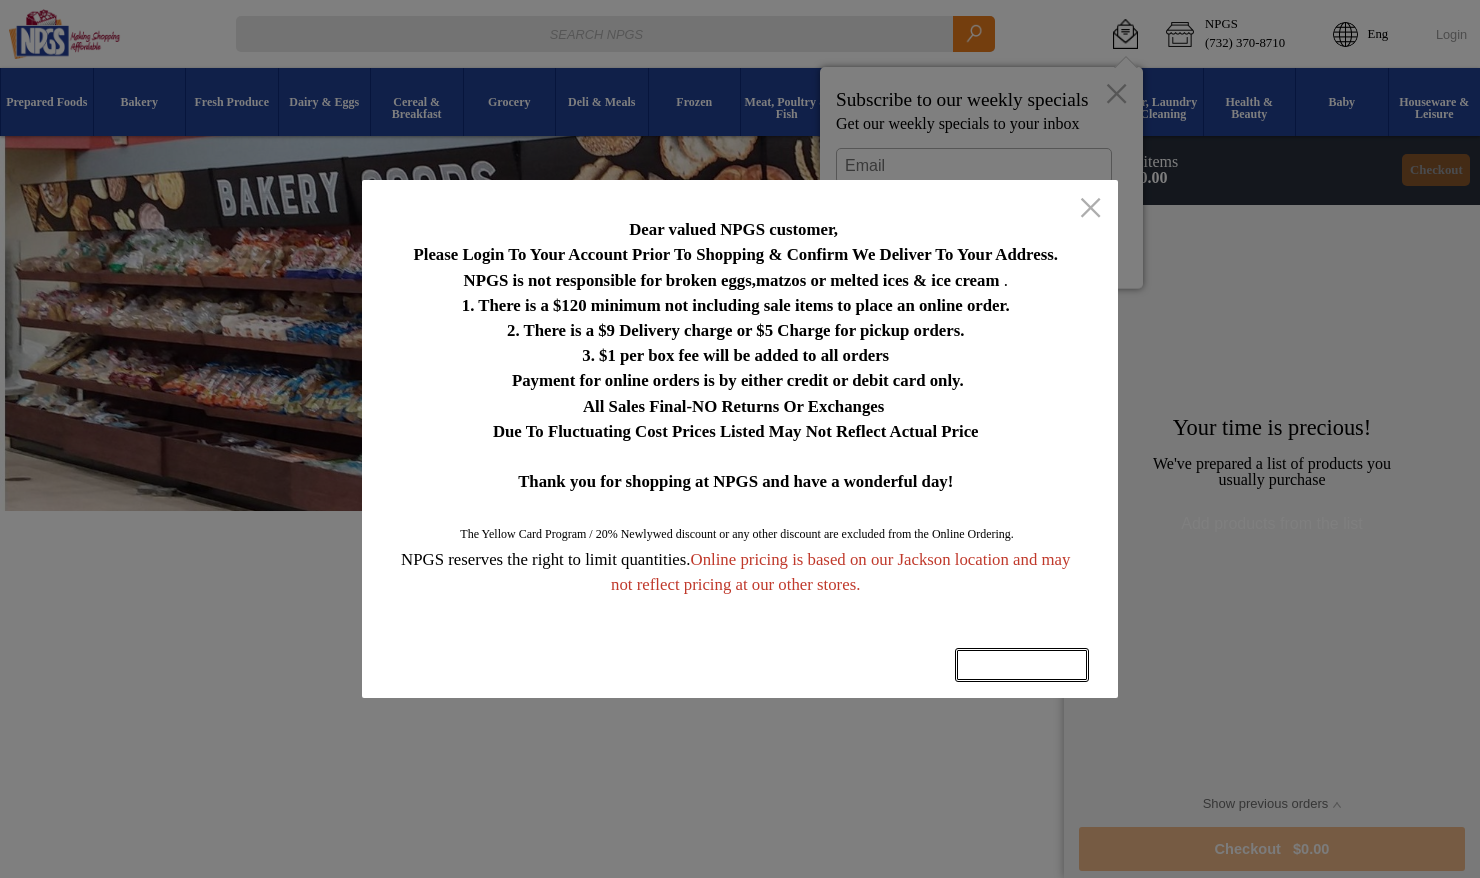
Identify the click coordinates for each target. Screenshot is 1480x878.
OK (1022, 664)
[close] (1090, 210)
